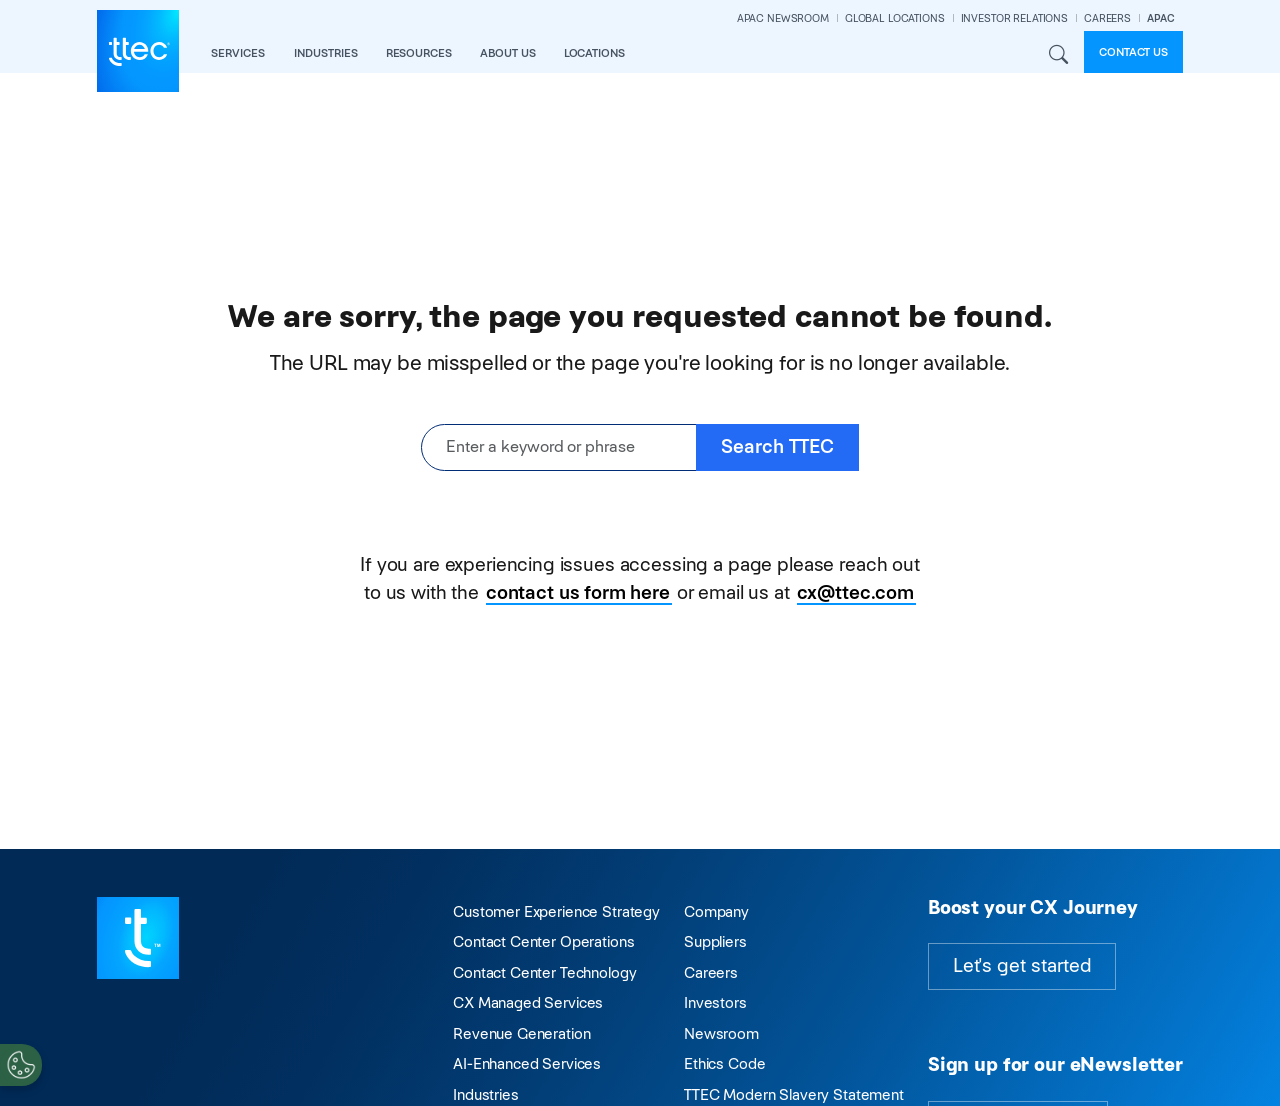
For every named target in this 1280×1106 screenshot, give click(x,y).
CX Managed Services (528, 1002)
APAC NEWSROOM (783, 18)
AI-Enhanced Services (527, 1063)
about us (508, 53)
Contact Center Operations (543, 941)
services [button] (238, 53)
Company (716, 911)
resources (419, 53)
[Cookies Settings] (21, 1065)
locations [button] (594, 53)
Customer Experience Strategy (556, 911)
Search (1058, 55)
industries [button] (326, 53)
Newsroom (721, 1033)
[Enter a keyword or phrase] (559, 447)
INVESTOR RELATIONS (1014, 18)
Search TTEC (777, 446)
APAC (1161, 18)
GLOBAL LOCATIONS (895, 18)
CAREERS (1107, 18)
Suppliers (715, 941)
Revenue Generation (521, 1033)
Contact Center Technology (544, 972)
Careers (711, 972)
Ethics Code (724, 1063)
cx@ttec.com (855, 592)
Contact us (1133, 52)
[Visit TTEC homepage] (138, 936)
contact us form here (578, 592)
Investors (715, 1002)
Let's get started (1022, 965)
